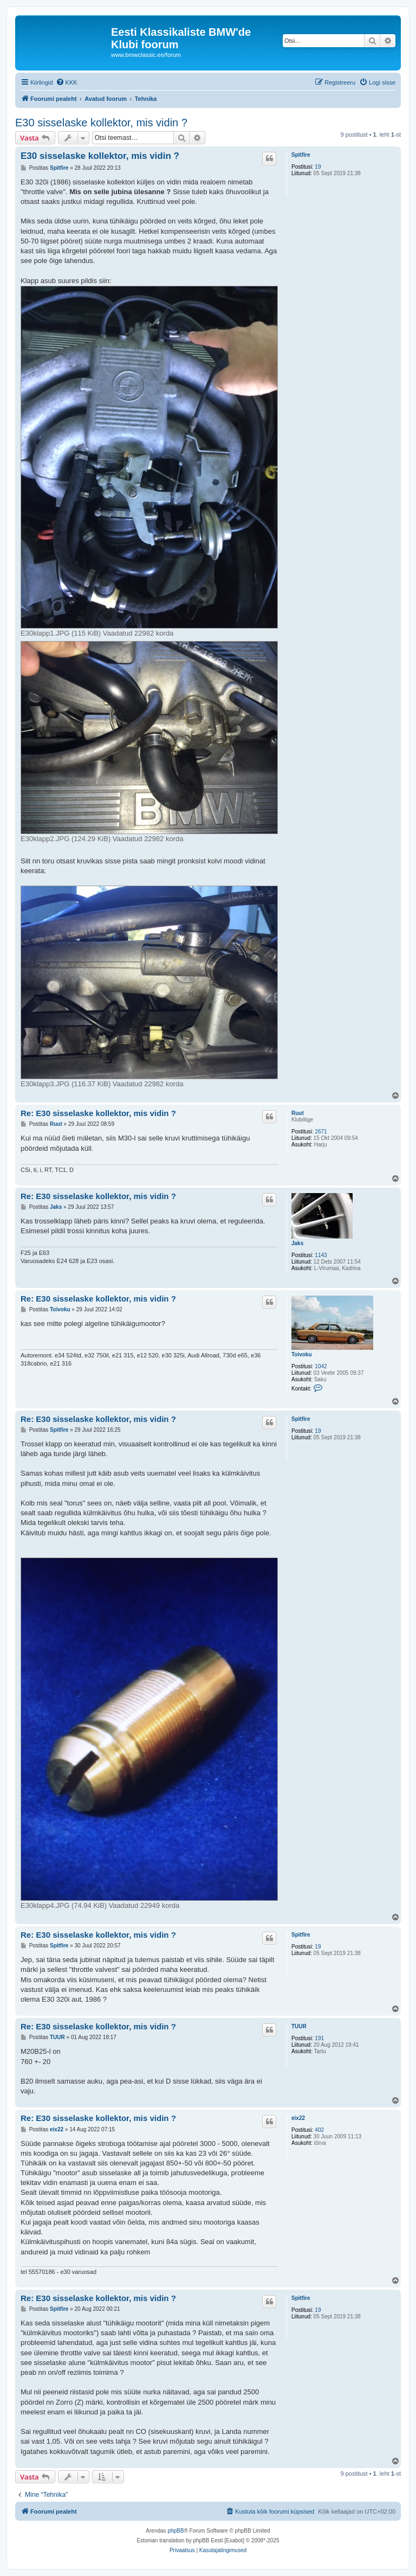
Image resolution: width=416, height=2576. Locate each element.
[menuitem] (66, 82)
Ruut (297, 1113)
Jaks (297, 1243)
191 (319, 2038)
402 (319, 2130)
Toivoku (301, 1354)
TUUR (299, 2026)
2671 (321, 1132)
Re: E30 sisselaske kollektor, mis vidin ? (98, 1113)
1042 (321, 1366)
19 (318, 167)
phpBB (175, 2531)
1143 (321, 1255)
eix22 (298, 2118)
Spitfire (300, 155)
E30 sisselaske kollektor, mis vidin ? (101, 123)
